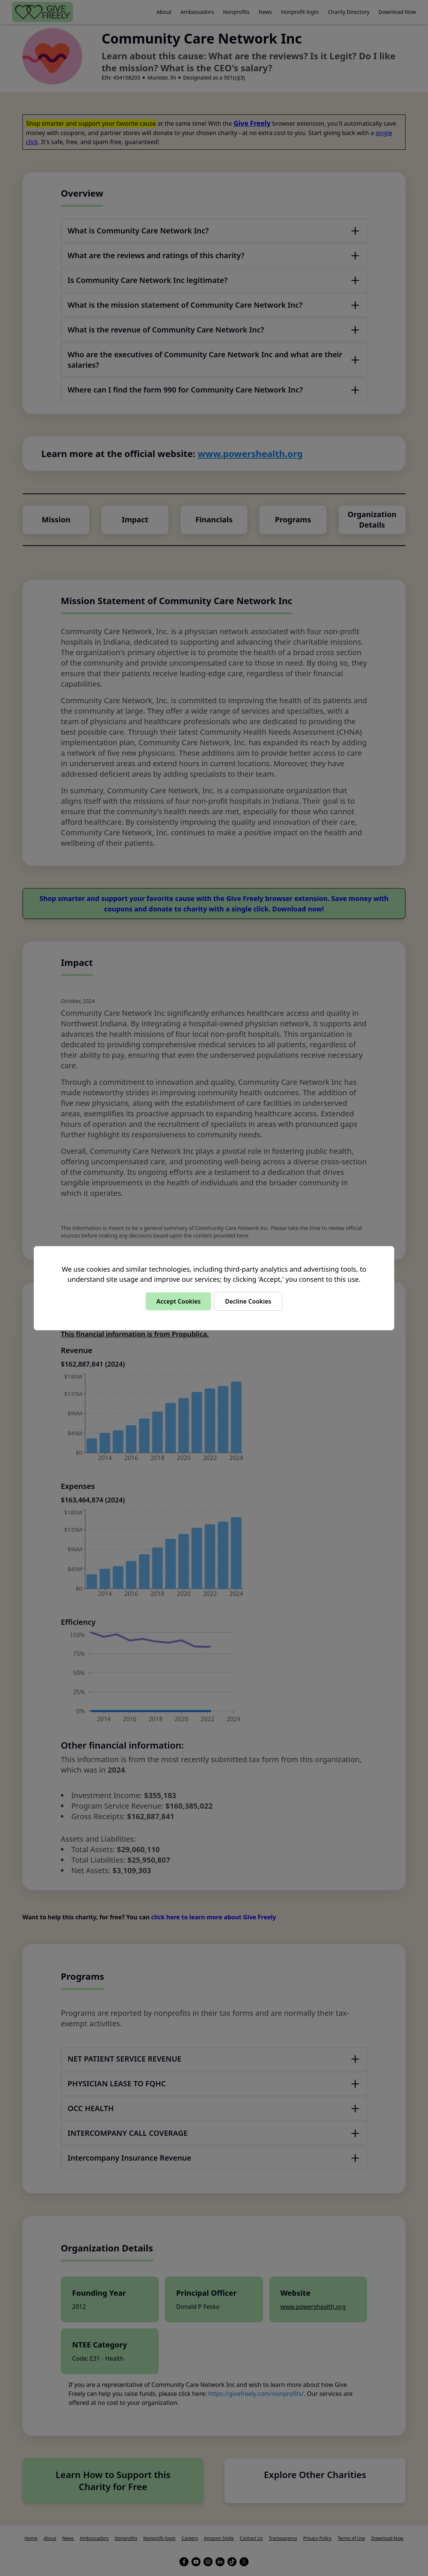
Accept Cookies (178, 1301)
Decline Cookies (248, 1301)
